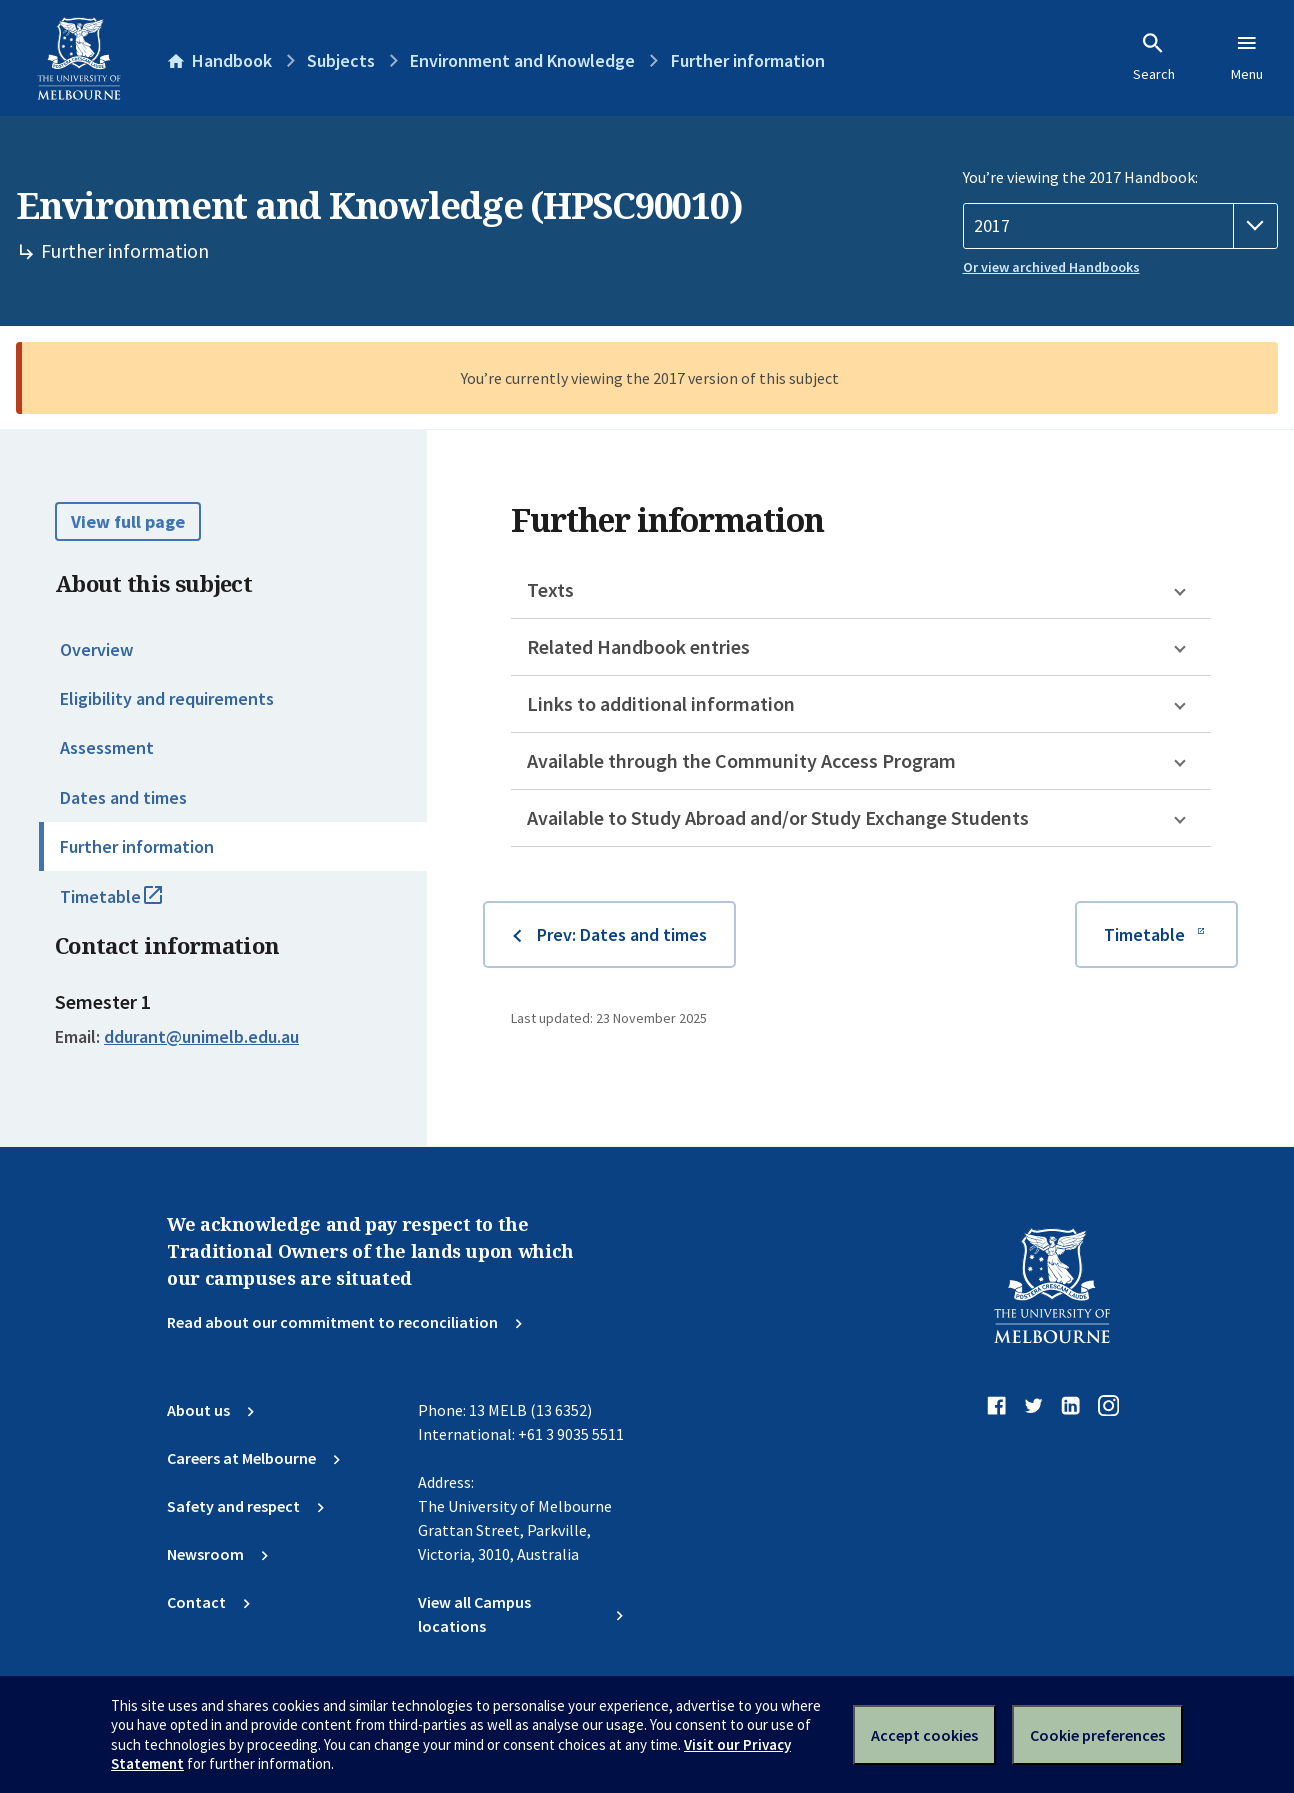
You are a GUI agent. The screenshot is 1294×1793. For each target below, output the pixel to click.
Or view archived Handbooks (1051, 267)
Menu (1247, 57)
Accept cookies (924, 1735)
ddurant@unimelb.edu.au (201, 1037)
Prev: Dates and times (622, 934)
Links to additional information (661, 703)
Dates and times (123, 797)
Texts (550, 589)
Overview (96, 649)
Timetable (133, 905)
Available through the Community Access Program (741, 760)
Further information (137, 846)
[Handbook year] (1121, 226)
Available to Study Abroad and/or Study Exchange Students (778, 817)
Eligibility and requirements (167, 698)
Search (1154, 57)
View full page (128, 521)
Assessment (107, 747)
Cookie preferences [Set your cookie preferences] (1097, 1735)
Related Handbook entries (638, 646)
